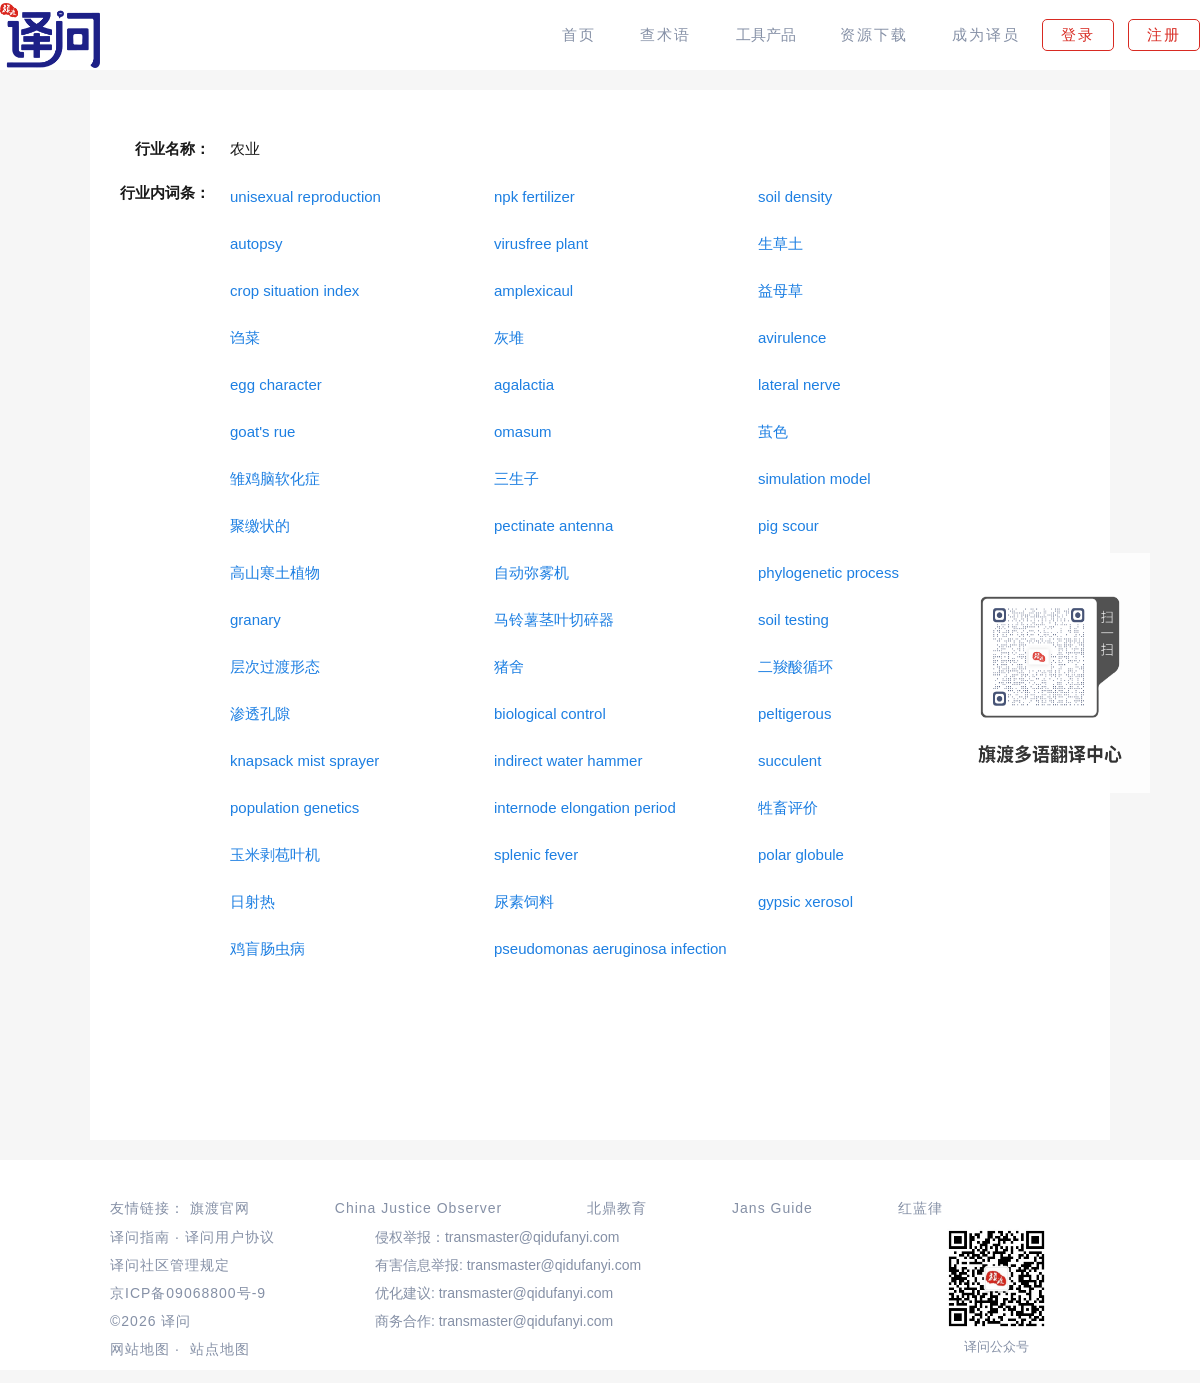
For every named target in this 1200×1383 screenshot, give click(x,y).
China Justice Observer (419, 1208)
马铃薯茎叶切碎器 (554, 619)
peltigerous (794, 713)
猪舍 (509, 666)
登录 (1078, 34)
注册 (1164, 34)
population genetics (294, 807)
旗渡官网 (220, 1208)
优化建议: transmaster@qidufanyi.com (494, 1293)
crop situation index (294, 290)
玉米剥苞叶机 (275, 854)
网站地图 (140, 1349)
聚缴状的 (260, 525)
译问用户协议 (230, 1237)
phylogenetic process (828, 572)
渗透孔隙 (260, 713)
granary (255, 619)
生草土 (780, 243)
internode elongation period (585, 807)
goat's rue (262, 431)
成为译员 (986, 34)
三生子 (516, 478)
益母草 (780, 290)
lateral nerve (799, 384)
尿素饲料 (524, 901)
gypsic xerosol (805, 901)
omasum (523, 431)
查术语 (665, 34)
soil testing (793, 619)
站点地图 (220, 1349)
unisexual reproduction (305, 196)
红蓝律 (920, 1208)
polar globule (801, 854)
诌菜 (245, 337)
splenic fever (536, 854)
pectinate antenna (553, 525)
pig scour (788, 525)
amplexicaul (533, 290)
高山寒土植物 (275, 572)
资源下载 (874, 34)
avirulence (792, 337)
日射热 (252, 901)
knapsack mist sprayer (304, 760)
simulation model (814, 478)
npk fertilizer (534, 196)
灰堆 (509, 337)
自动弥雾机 (531, 572)
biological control (550, 713)
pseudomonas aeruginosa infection (610, 948)
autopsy (256, 243)
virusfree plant (541, 243)
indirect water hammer (568, 760)
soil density (795, 196)
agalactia (524, 384)
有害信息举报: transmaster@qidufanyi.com (508, 1265)
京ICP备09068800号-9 (188, 1293)
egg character (276, 384)
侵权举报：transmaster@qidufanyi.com (497, 1237)
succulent (789, 760)
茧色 (773, 431)
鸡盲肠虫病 (267, 948)
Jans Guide (772, 1208)
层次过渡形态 (275, 666)
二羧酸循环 (795, 666)
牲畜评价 (788, 807)
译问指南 (140, 1237)
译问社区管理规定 (170, 1265)
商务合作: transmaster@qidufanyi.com (494, 1321)
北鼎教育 (617, 1208)
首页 (579, 34)
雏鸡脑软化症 (275, 478)
